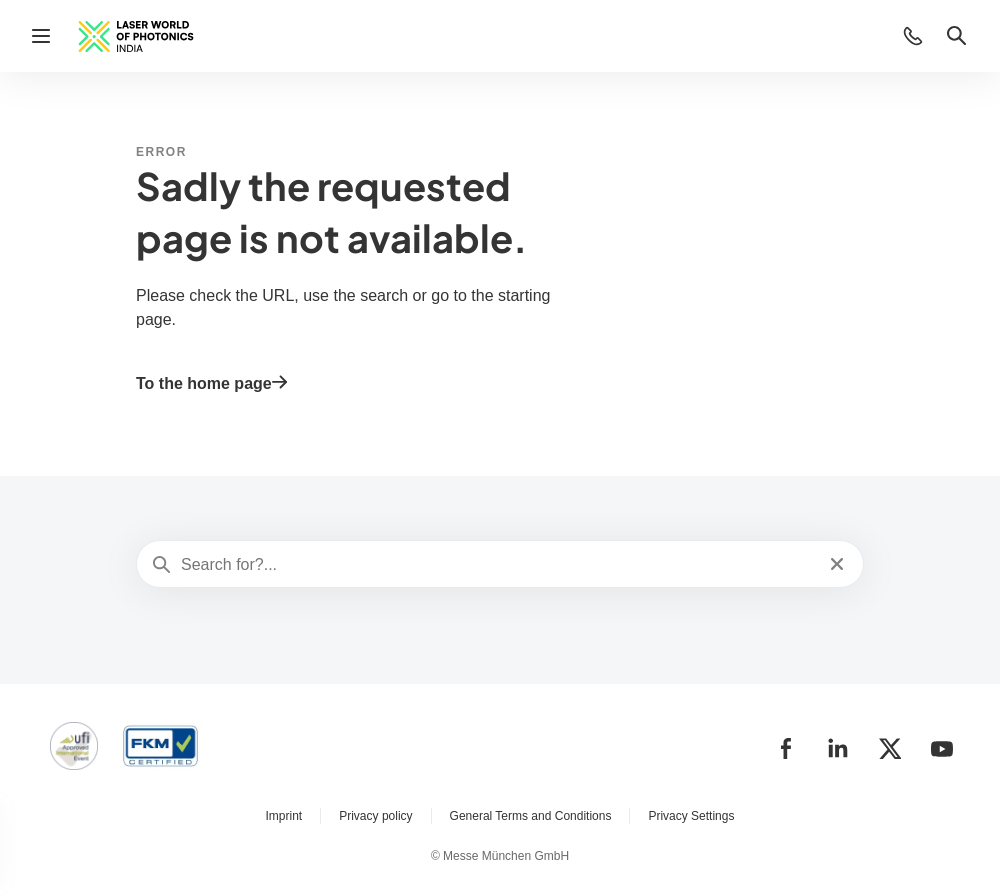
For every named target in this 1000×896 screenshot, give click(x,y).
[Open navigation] (41, 36)
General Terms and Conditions (531, 816)
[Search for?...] (498, 565)
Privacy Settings (691, 816)
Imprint (284, 816)
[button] (913, 36)
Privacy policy (375, 816)
